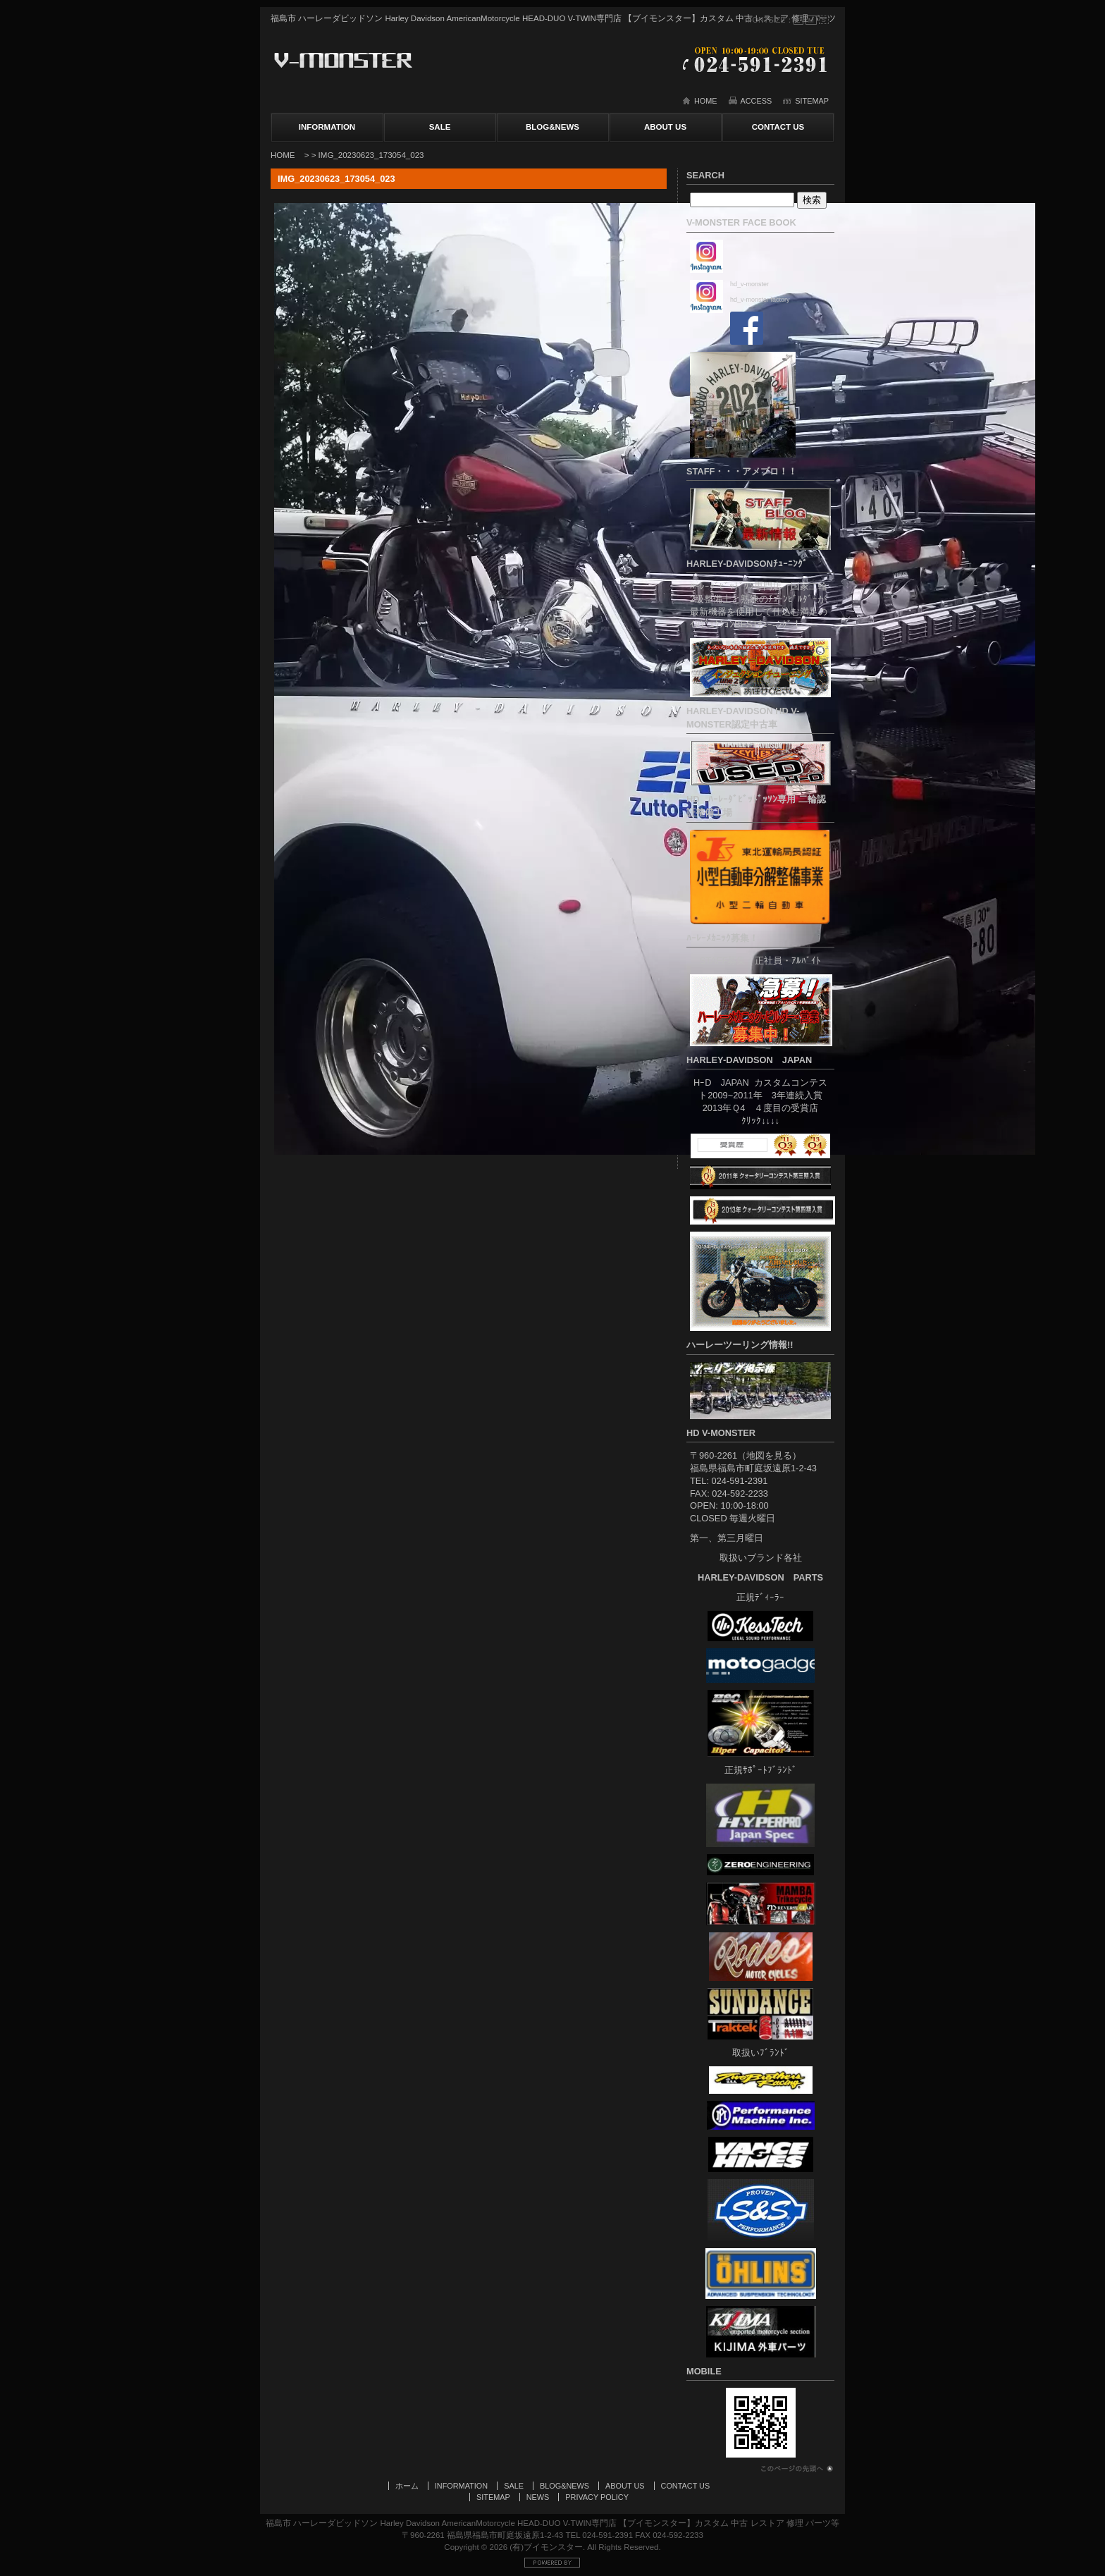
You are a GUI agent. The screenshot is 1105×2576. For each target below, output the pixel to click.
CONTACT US (778, 127)
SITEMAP (812, 101)
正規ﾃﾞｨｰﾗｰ (760, 1597)
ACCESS (756, 101)
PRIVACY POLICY (597, 2497)
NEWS (538, 2497)
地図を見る (769, 1455)
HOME (705, 101)
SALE (440, 127)
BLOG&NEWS (552, 127)
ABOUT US (665, 127)
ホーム (407, 2486)
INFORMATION (327, 127)
